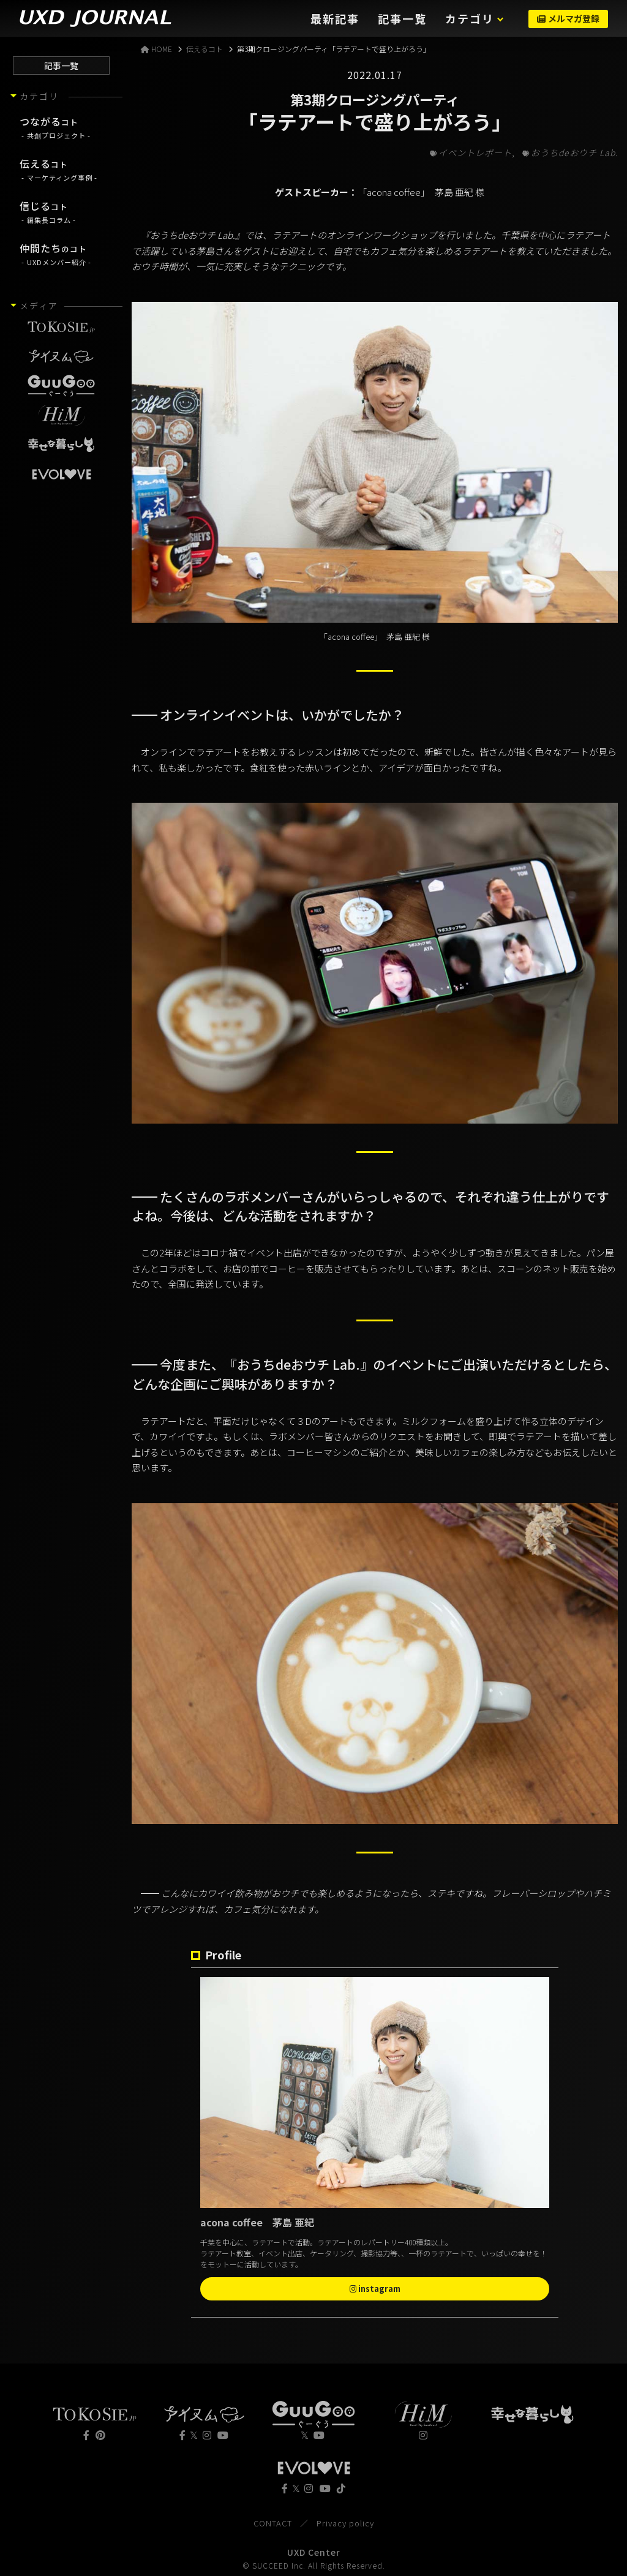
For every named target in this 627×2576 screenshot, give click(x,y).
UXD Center (313, 2552)
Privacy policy (345, 2523)
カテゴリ (469, 18)
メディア (39, 305)
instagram (375, 2288)
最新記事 (334, 18)
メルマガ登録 (568, 18)
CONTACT (272, 2523)
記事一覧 (402, 18)
